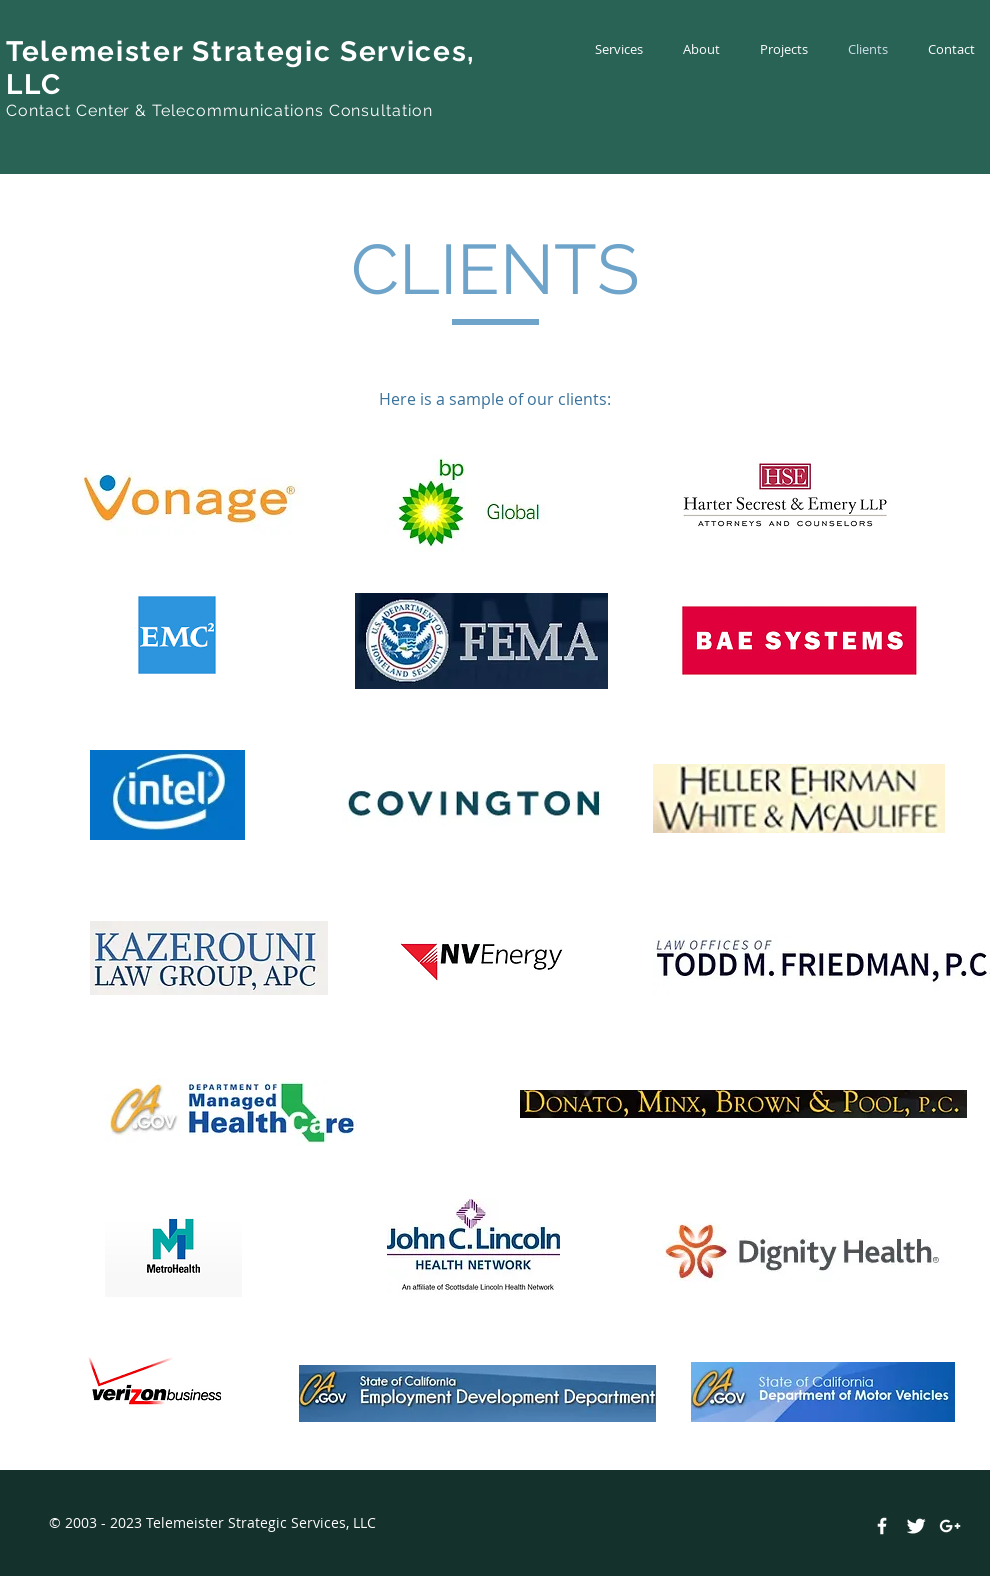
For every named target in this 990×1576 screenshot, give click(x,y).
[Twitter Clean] (916, 1526)
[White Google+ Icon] (950, 1526)
